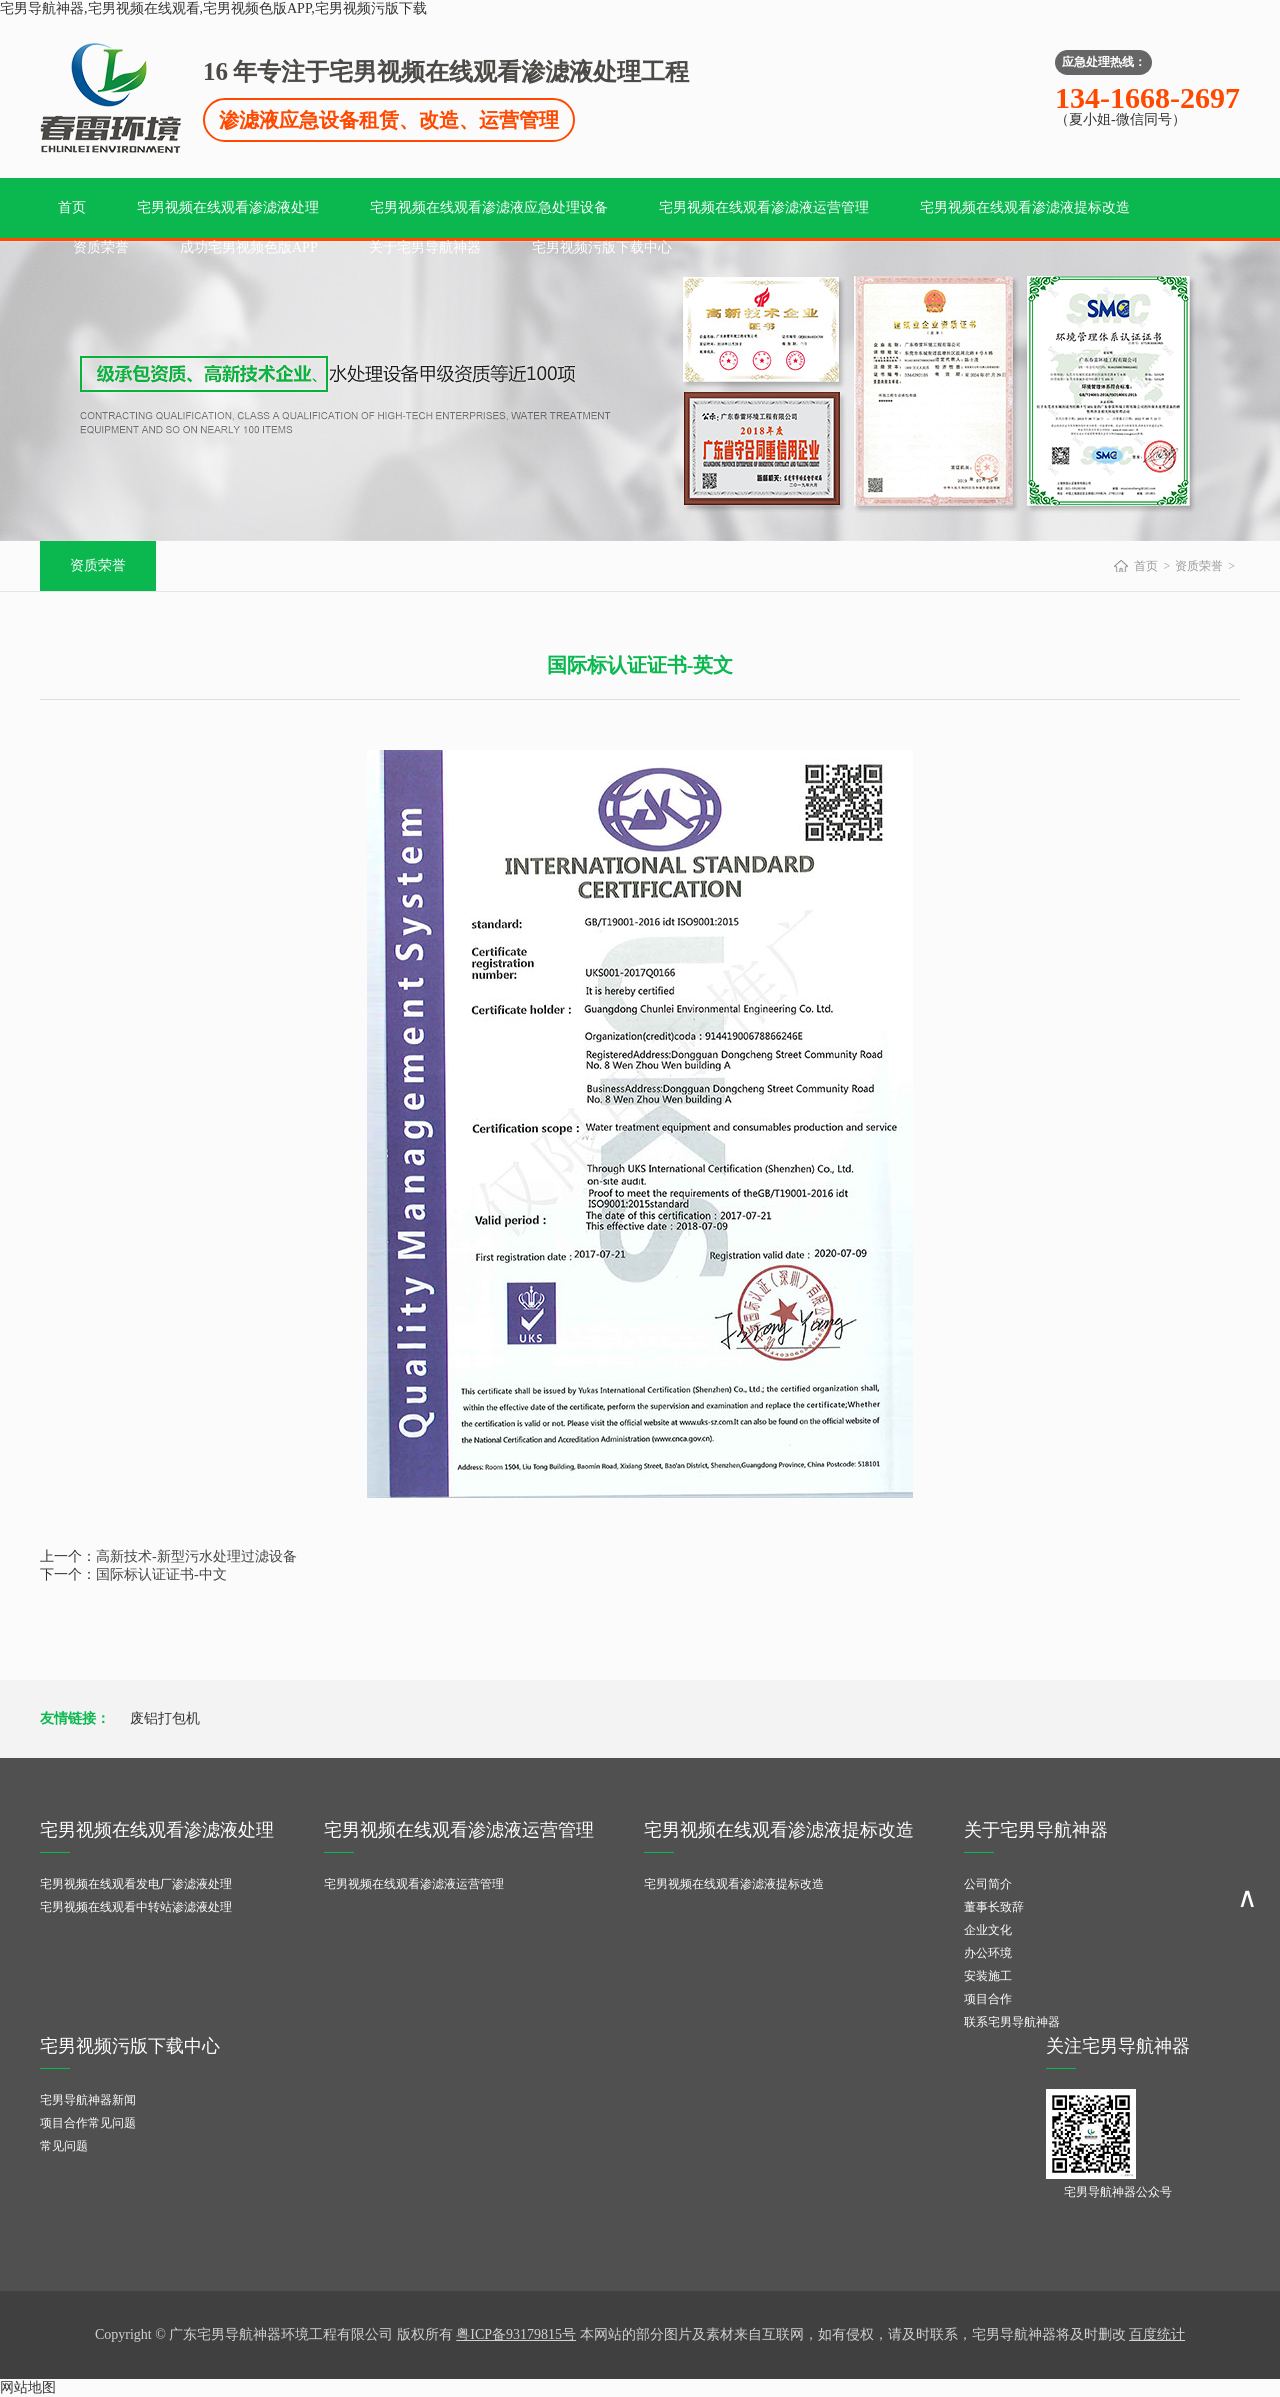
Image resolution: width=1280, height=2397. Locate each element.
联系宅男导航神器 (1012, 2022)
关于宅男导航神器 (425, 247)
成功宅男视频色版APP (249, 247)
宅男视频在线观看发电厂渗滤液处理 (136, 1884)
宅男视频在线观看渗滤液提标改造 (1025, 207)
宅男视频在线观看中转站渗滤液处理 (136, 1907)
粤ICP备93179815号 (516, 2334)
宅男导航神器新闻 (88, 2100)
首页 (72, 207)
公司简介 (988, 1884)
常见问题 (64, 2146)
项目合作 (988, 1999)
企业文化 (988, 1930)
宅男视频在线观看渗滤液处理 (228, 207)
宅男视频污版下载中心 (602, 247)
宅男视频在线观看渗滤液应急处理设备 (489, 207)
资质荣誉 (101, 247)
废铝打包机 (165, 1718)
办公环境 (988, 1953)
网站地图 (28, 2387)
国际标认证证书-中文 (161, 1574)
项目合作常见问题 (88, 2123)
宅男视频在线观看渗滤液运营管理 (764, 207)
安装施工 (988, 1976)
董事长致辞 (994, 1907)
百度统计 (1157, 2334)
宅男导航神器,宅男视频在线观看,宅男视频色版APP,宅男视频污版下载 (213, 8)
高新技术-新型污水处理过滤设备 (196, 1556)
